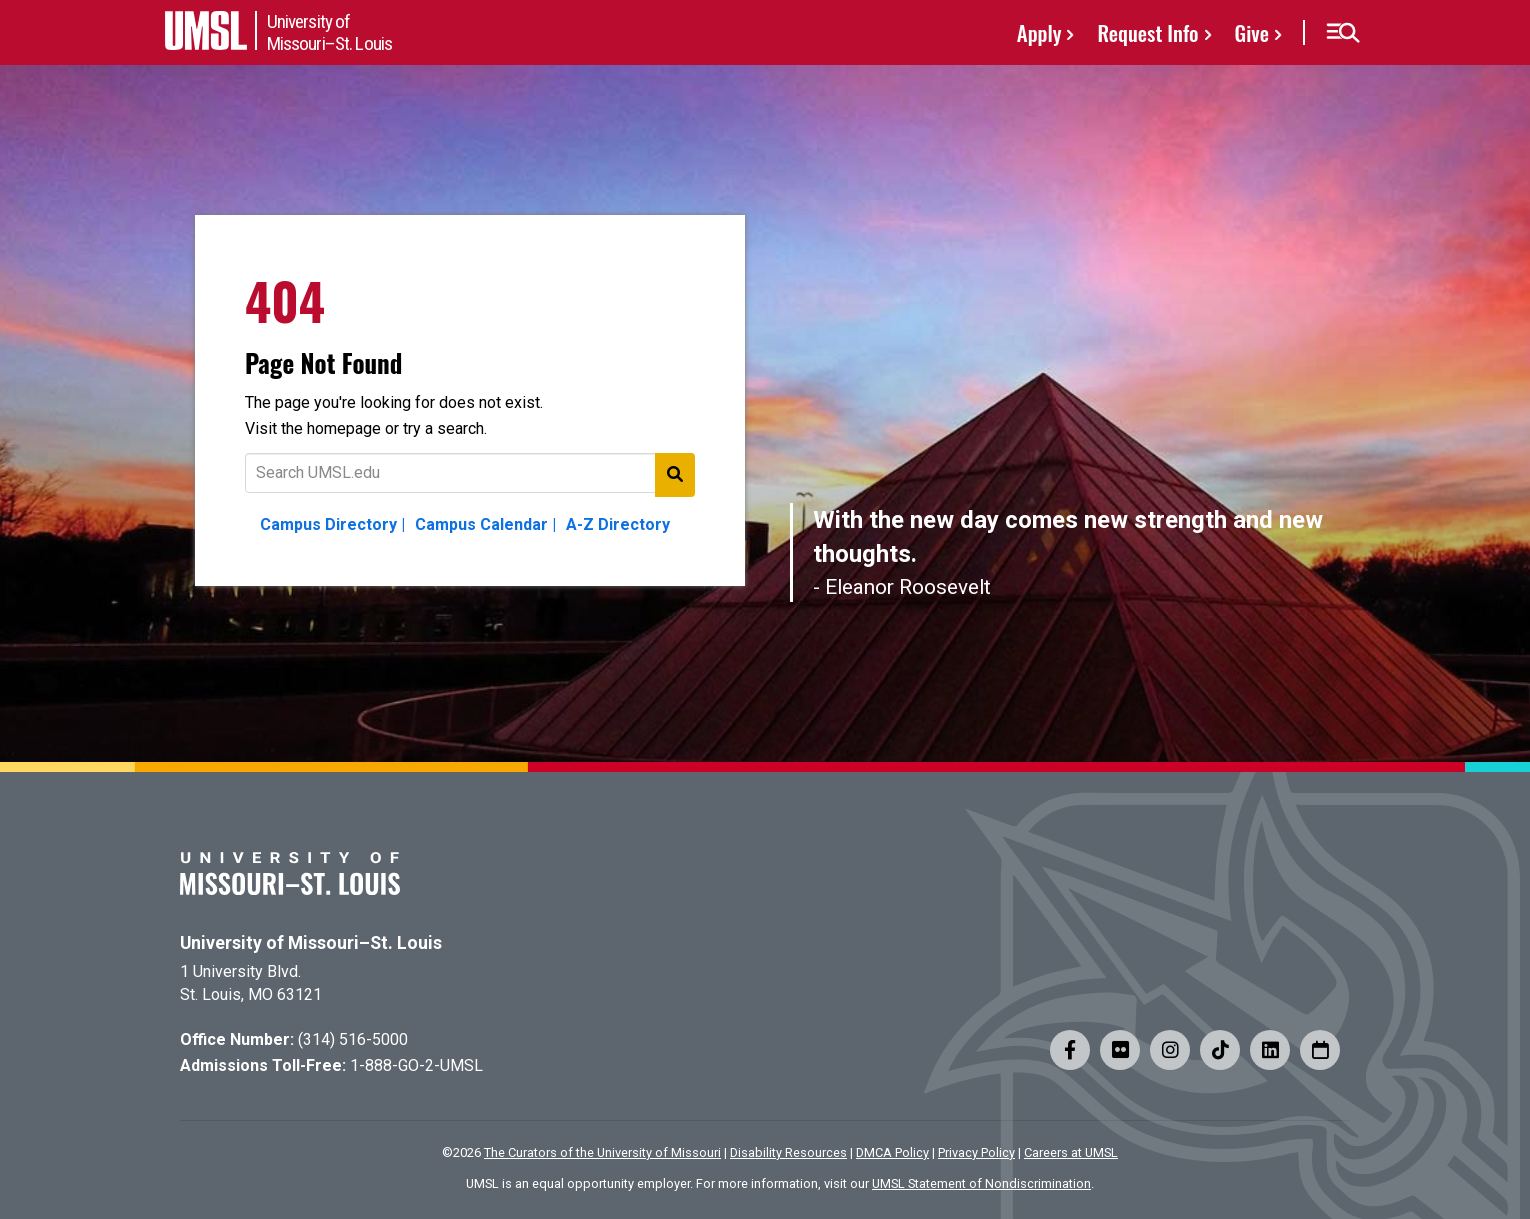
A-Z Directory (618, 524)
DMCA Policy (892, 1152)
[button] (1342, 33)
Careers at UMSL (1071, 1152)
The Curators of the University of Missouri (602, 1152)
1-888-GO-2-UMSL (416, 1065)
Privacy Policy (976, 1152)
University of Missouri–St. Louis (311, 943)
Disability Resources (788, 1152)
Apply (1039, 32)
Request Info (1147, 32)
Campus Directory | (332, 524)
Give (1252, 32)
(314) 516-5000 (353, 1039)
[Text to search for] (470, 473)
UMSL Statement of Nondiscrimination (981, 1183)
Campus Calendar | (485, 524)
